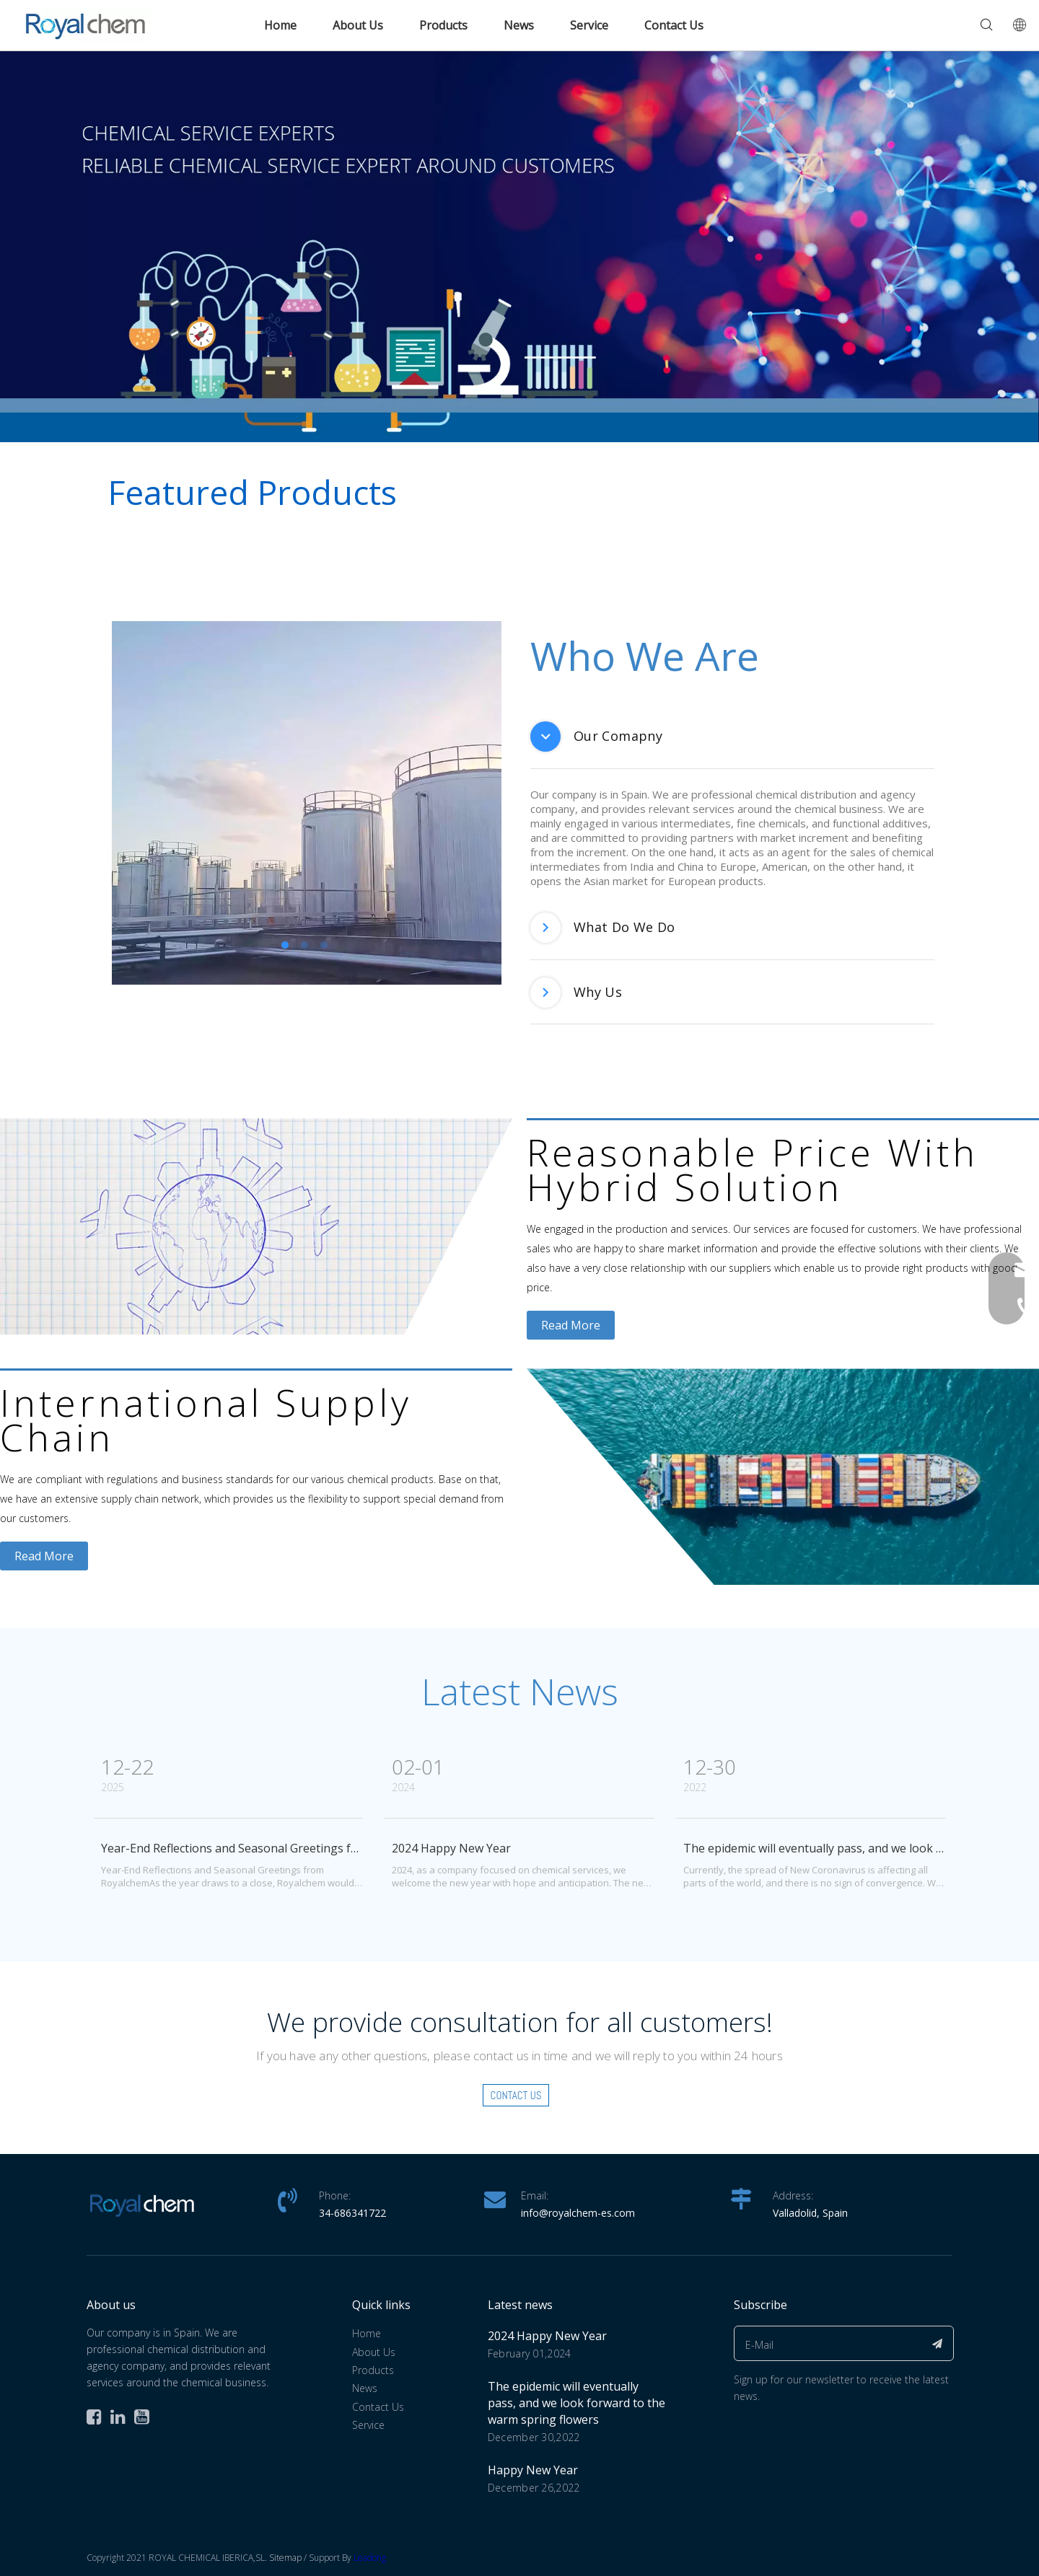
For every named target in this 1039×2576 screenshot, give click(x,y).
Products (443, 25)
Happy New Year (533, 2470)
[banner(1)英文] (519, 246)
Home (280, 25)
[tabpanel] (306, 803)
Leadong (370, 2557)
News (519, 25)
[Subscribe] (937, 2343)
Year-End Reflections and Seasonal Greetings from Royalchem (267, 1848)
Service (589, 25)
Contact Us (673, 25)
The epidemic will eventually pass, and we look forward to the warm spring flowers (576, 2402)
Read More (570, 1325)
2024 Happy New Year (451, 1848)
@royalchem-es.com (587, 2213)
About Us (358, 25)
